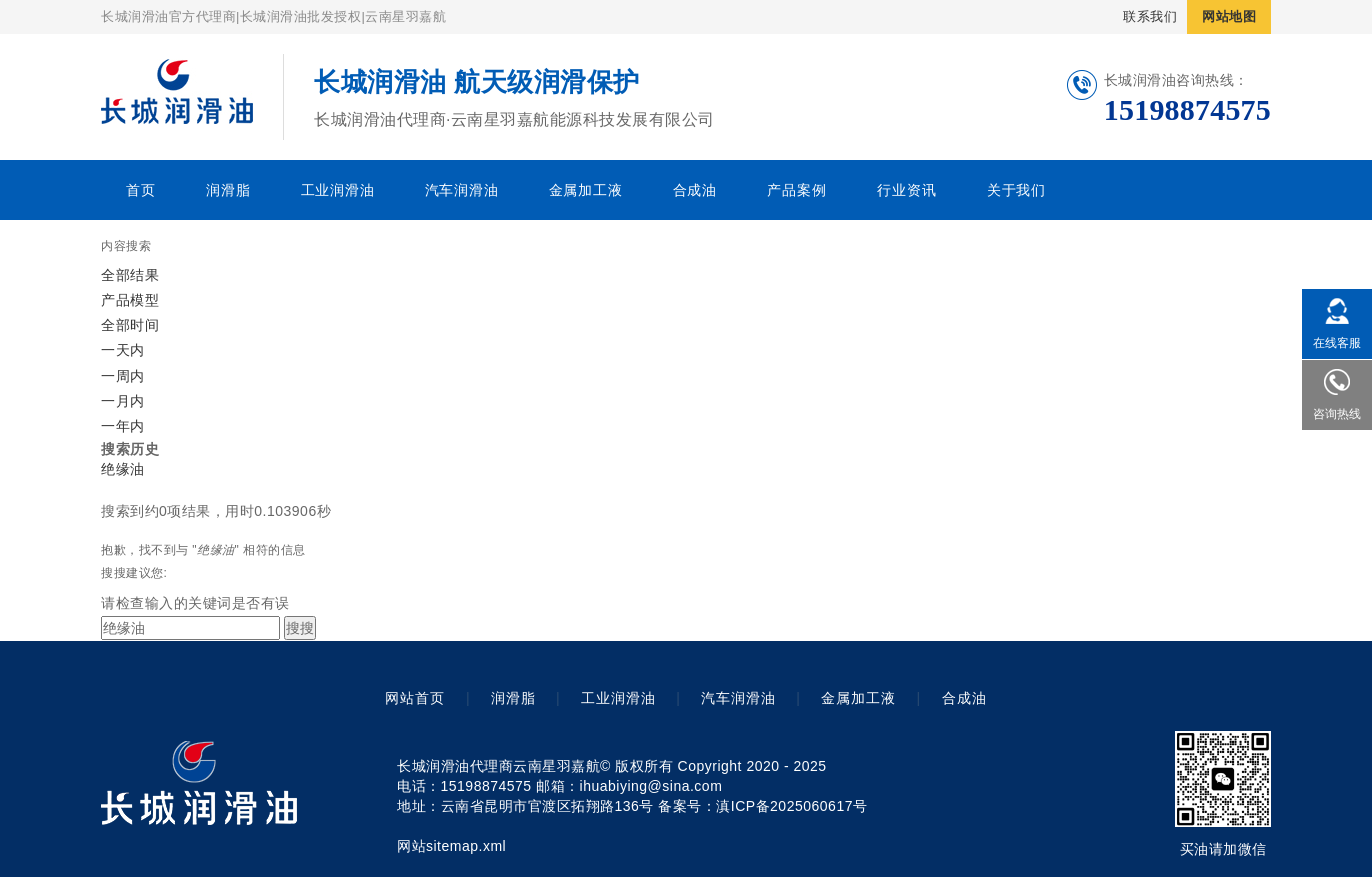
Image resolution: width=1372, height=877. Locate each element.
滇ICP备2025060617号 (791, 806)
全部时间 (130, 325)
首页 (141, 190)
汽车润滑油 (462, 190)
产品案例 (796, 190)
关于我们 (1016, 190)
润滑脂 (228, 190)
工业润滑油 (338, 190)
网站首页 (415, 698)
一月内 (123, 401)
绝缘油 (123, 469)
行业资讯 (906, 190)
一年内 (123, 426)
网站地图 (1229, 16)
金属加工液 (586, 190)
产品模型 (130, 300)
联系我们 (1150, 16)
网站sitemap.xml (451, 846)
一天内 (123, 350)
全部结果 (130, 275)
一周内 (123, 376)
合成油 (695, 190)
